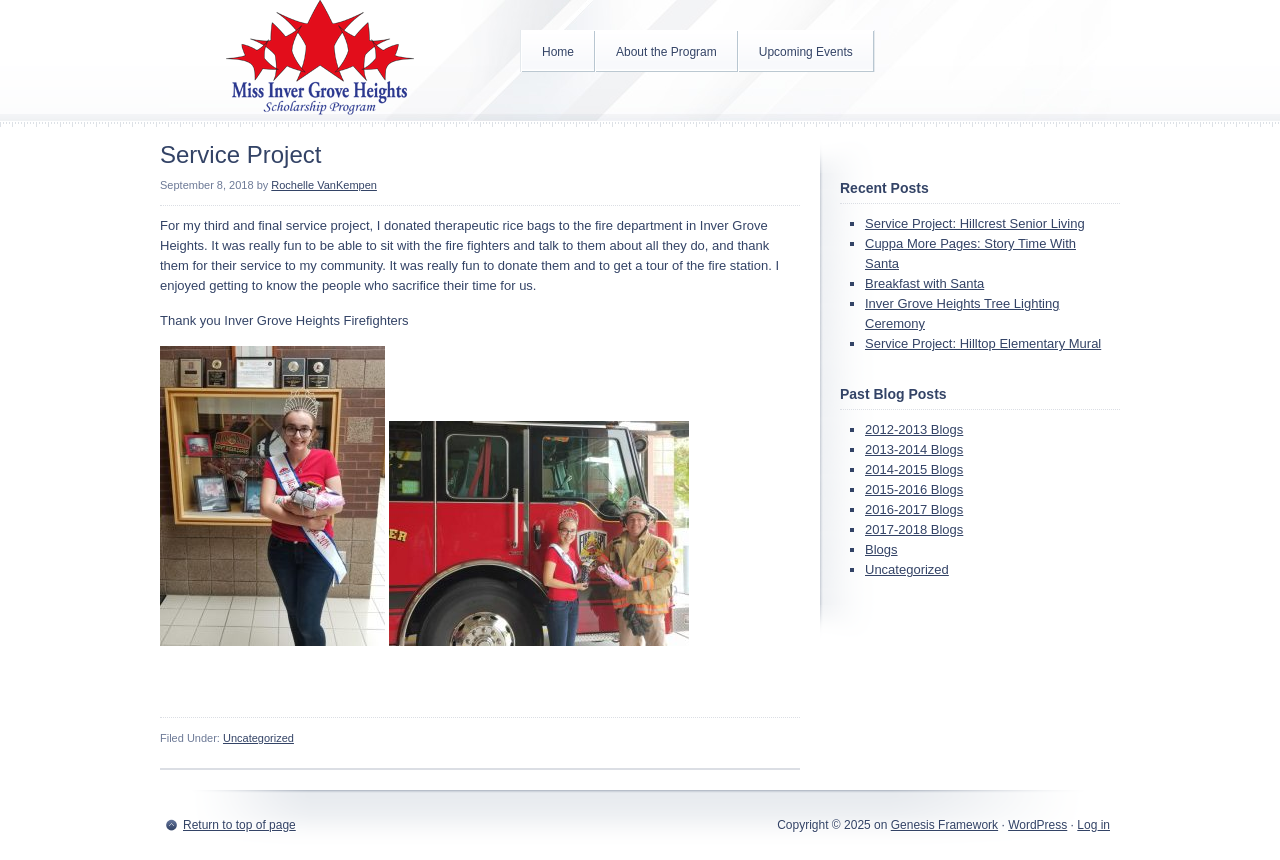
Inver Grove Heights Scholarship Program (320, 60)
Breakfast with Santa (924, 283)
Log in (1093, 825)
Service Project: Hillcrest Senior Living (975, 223)
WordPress (1037, 825)
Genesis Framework (944, 825)
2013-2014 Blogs (914, 449)
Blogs (881, 549)
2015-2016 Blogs (914, 489)
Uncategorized (258, 738)
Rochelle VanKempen (324, 185)
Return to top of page (239, 825)
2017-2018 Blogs (914, 529)
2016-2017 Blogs (914, 509)
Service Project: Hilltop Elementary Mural (983, 343)
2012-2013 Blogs (914, 429)
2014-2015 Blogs (914, 469)
